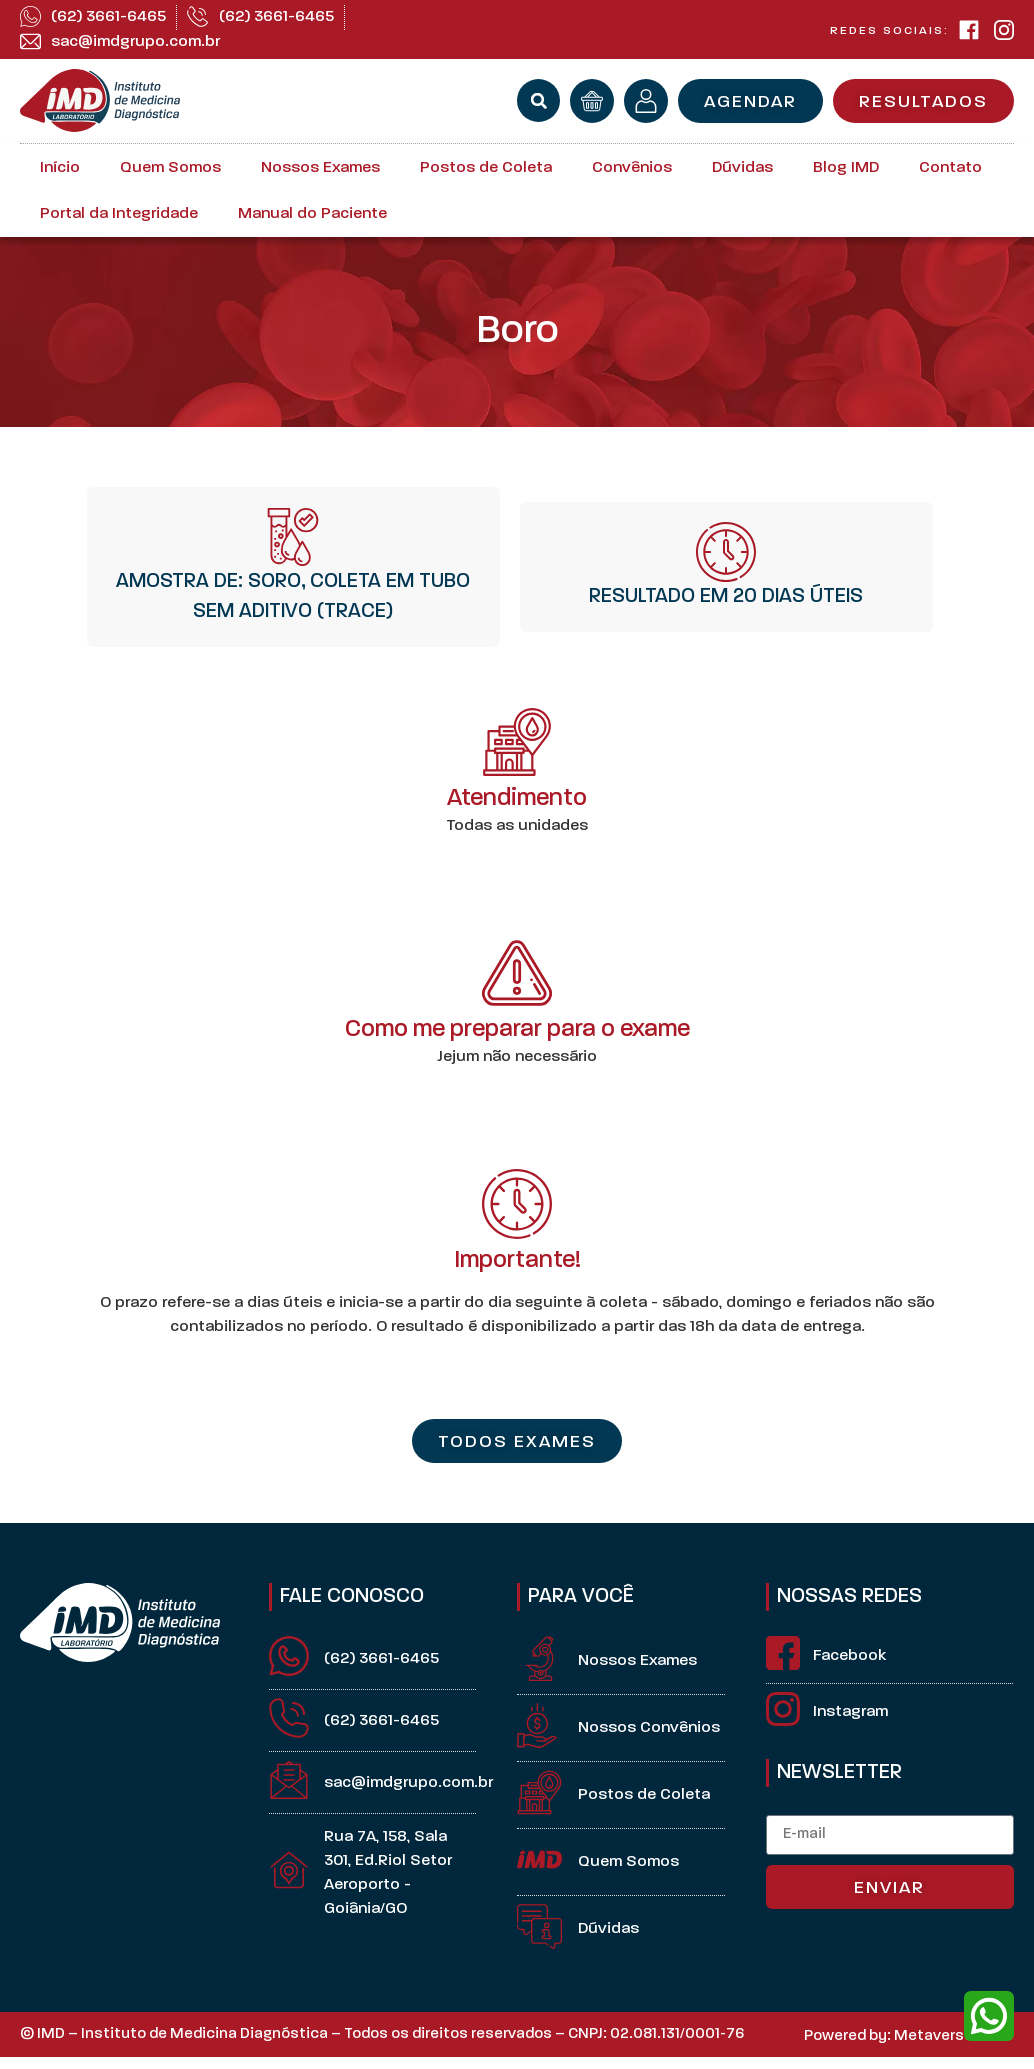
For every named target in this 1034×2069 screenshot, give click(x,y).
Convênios (632, 168)
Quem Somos (170, 168)
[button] (538, 100)
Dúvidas (742, 168)
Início (60, 168)
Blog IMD (846, 168)
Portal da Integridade (119, 214)
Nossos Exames (320, 168)
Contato (950, 168)
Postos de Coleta (486, 168)
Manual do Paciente (312, 214)
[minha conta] (646, 101)
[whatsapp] (989, 2016)
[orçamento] (592, 101)
